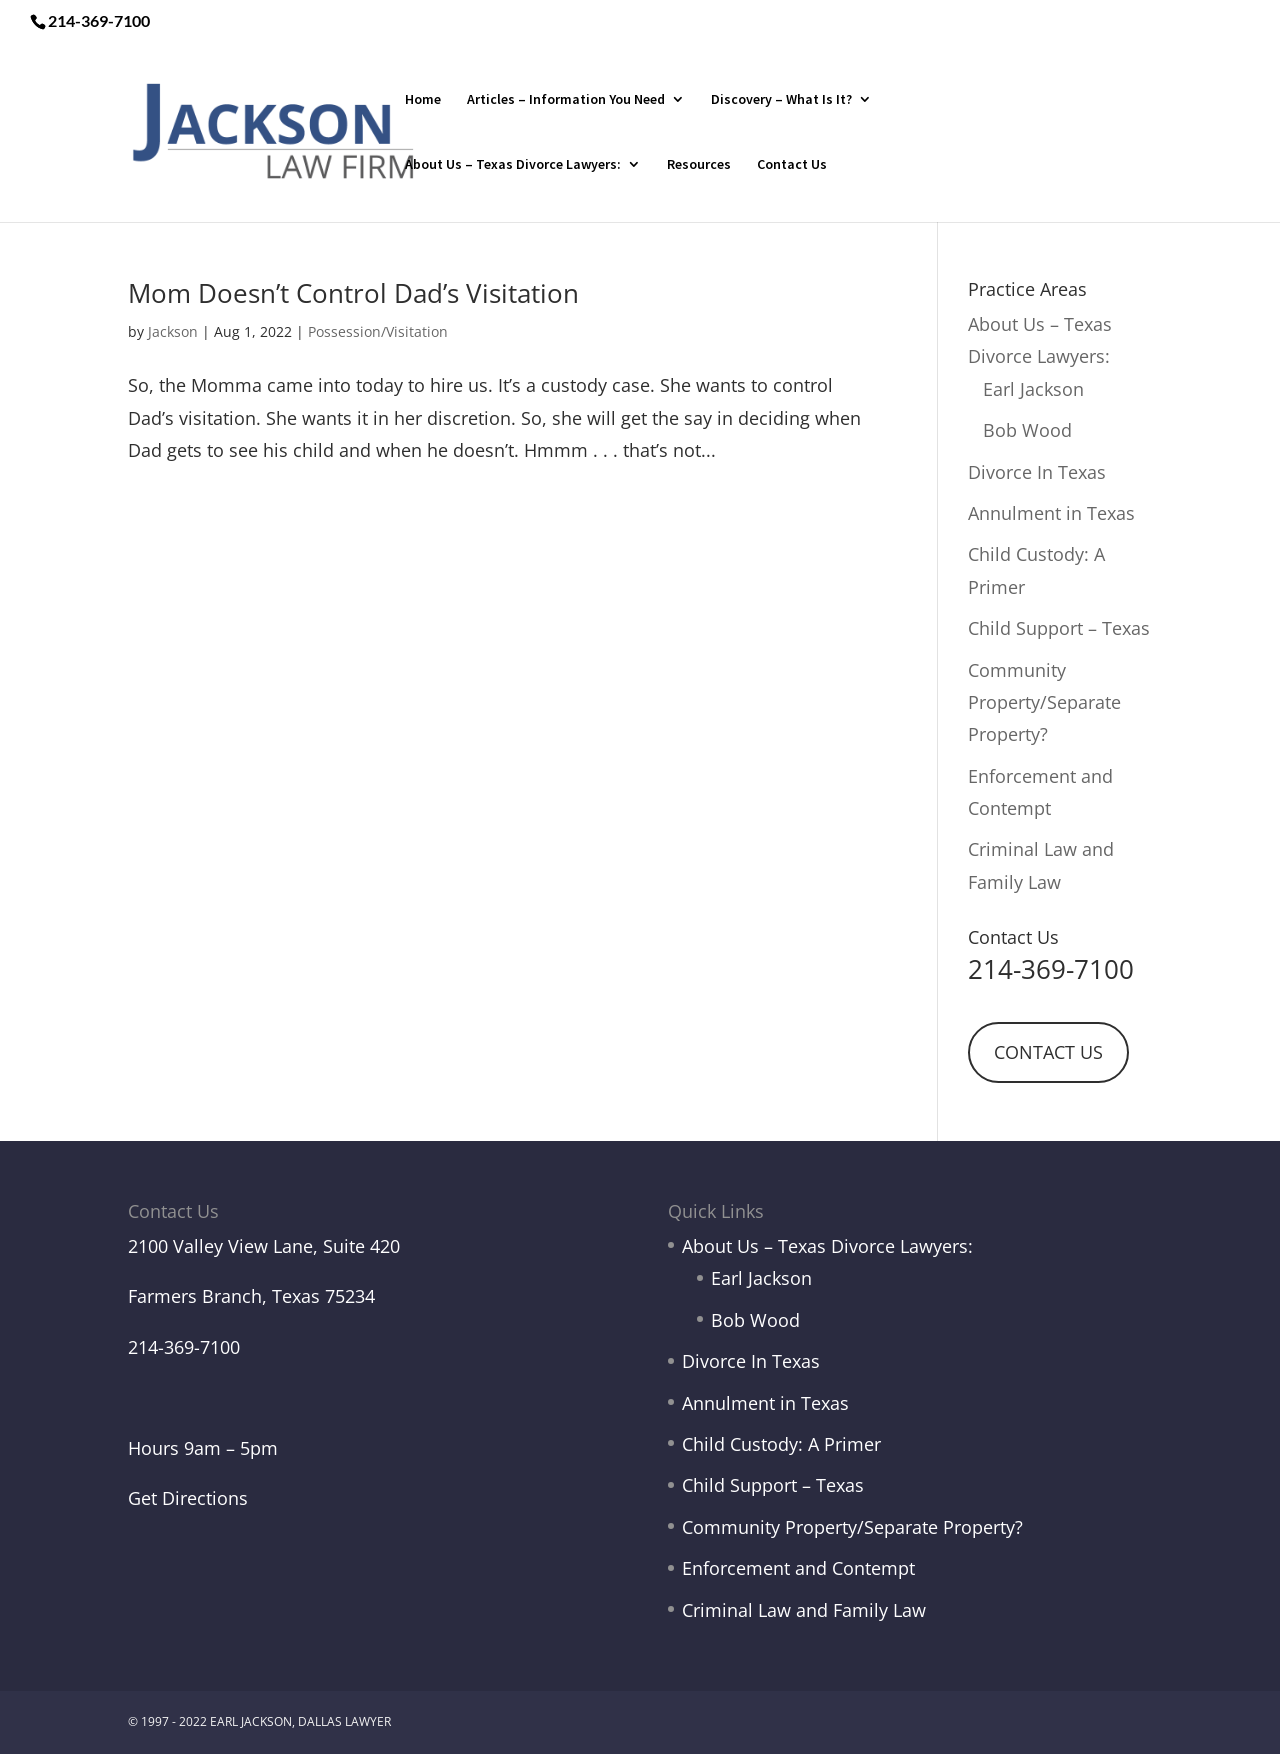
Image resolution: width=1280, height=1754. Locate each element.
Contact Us (792, 165)
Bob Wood (1027, 430)
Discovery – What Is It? (781, 100)
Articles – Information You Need (566, 100)
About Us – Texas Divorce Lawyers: (513, 165)
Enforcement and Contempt (798, 1568)
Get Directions (188, 1498)
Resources (699, 165)
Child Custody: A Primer (781, 1444)
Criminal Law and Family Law (804, 1610)
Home (423, 100)
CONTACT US (1048, 1052)
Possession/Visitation (378, 331)
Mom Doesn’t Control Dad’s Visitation (353, 293)
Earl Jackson (1033, 389)
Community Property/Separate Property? (1044, 702)
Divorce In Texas (1037, 472)
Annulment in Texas (1051, 513)
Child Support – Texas (1059, 628)
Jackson (173, 331)
